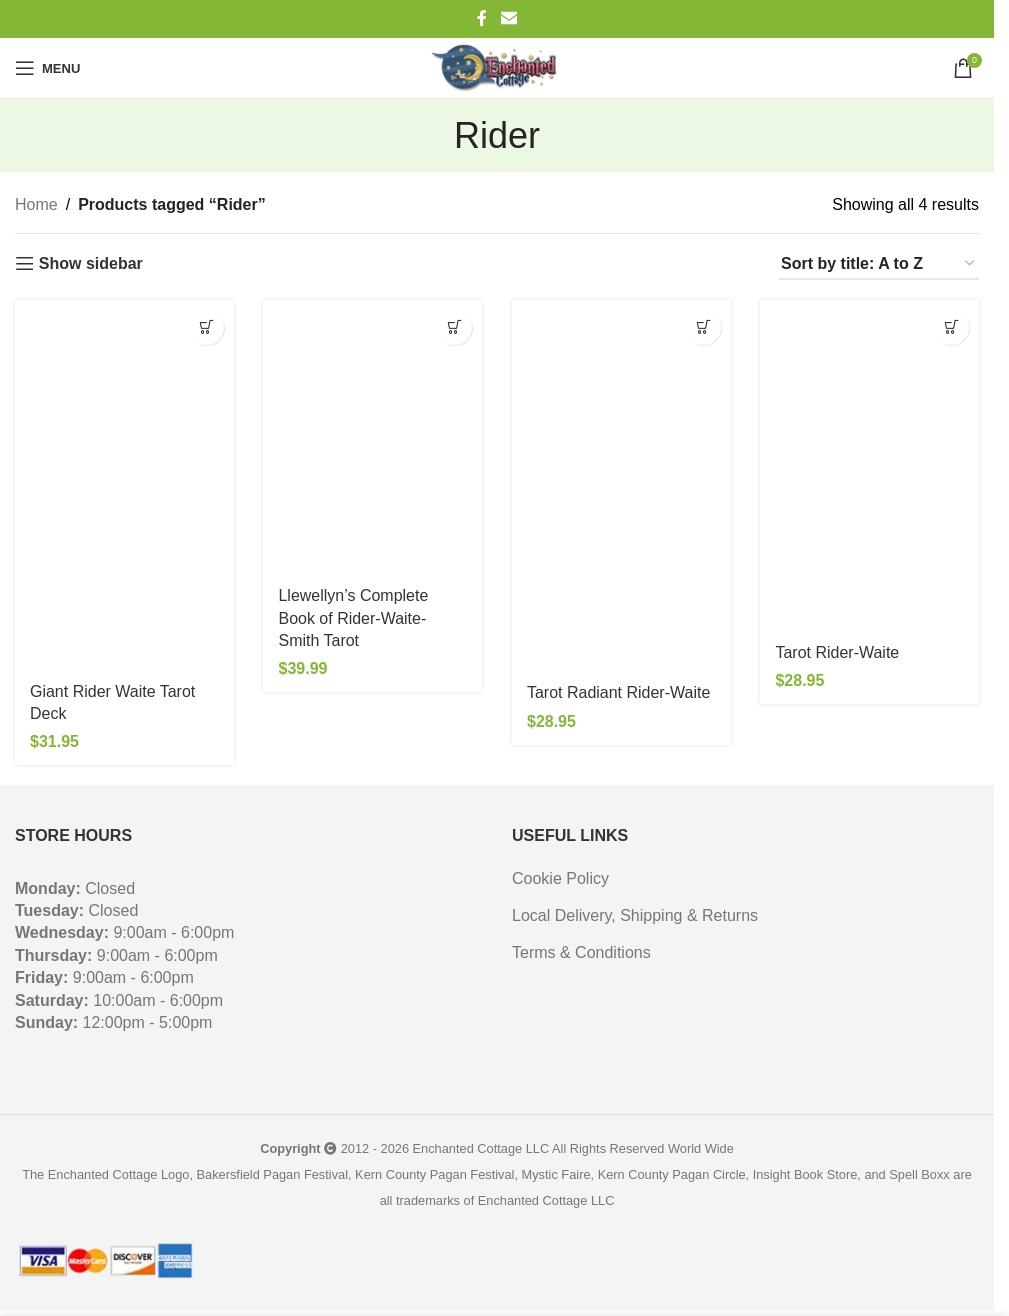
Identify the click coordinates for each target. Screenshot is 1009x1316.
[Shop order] (879, 264)
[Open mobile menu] (47, 68)
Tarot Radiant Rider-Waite (618, 692)
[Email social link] (508, 18)
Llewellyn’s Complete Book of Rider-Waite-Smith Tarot (354, 618)
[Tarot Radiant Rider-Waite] (621, 485)
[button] (206, 327)
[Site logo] (497, 68)
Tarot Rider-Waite (838, 652)
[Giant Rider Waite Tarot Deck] (124, 484)
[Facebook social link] (482, 18)
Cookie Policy (560, 878)
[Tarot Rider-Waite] (870, 465)
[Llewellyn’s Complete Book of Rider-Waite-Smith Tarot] (373, 436)
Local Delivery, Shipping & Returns (635, 915)
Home (36, 204)
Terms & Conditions (581, 952)
